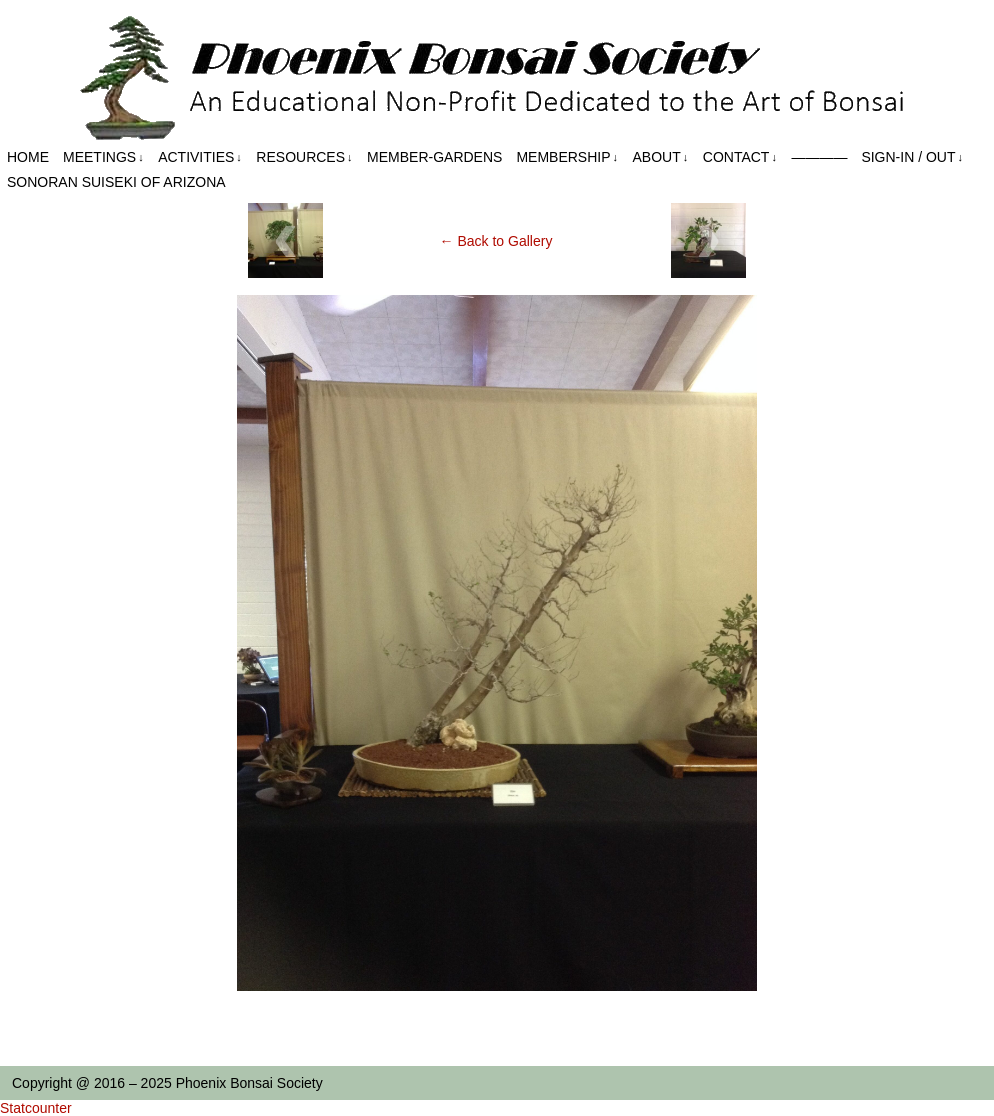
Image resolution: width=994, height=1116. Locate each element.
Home (28, 157)
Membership (567, 157)
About (661, 157)
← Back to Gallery (496, 241)
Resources (304, 157)
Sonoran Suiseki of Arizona (116, 182)
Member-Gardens (434, 157)
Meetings (103, 157)
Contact (740, 157)
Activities (200, 157)
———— (819, 157)
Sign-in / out (912, 157)
